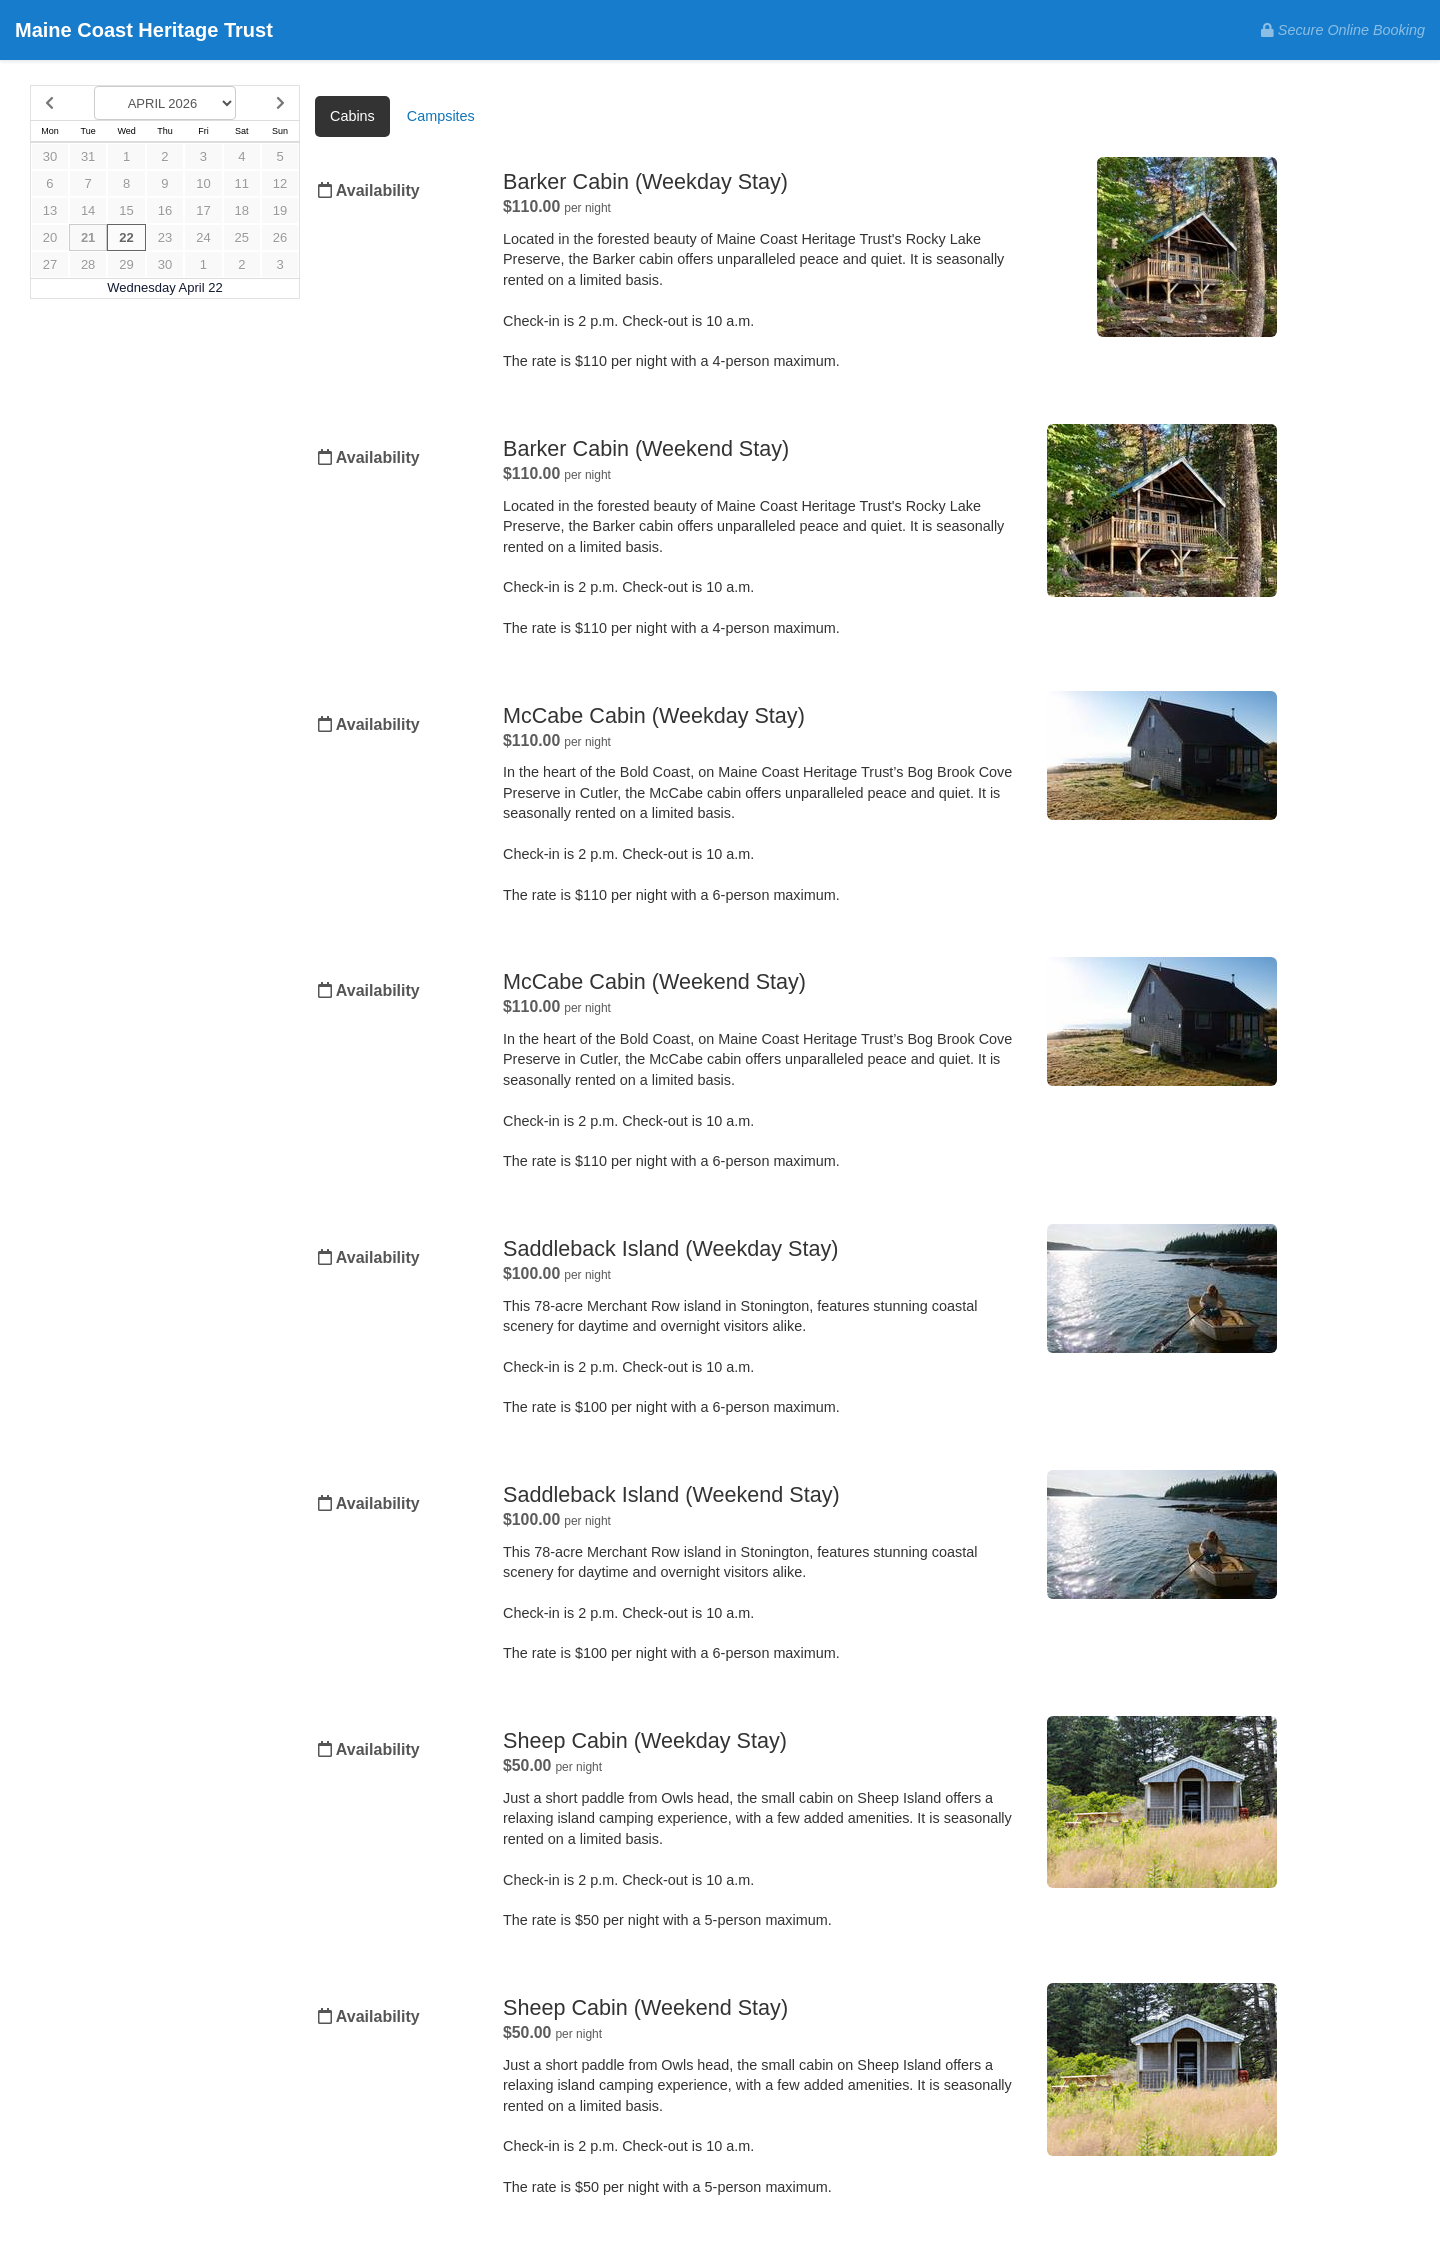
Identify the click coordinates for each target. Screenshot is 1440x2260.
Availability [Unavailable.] (369, 190)
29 (126, 264)
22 (126, 237)
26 (280, 237)
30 (50, 156)
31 (88, 156)
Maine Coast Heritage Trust (144, 30)
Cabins (352, 116)
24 (203, 237)
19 (280, 210)
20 (50, 237)
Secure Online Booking (1343, 30)
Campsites (441, 116)
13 (50, 210)
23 (165, 237)
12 (280, 183)
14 (88, 210)
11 (242, 183)
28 (88, 264)
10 (203, 183)
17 (203, 210)
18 (242, 210)
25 (242, 237)
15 (126, 210)
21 (88, 237)
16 (165, 210)
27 (50, 264)
